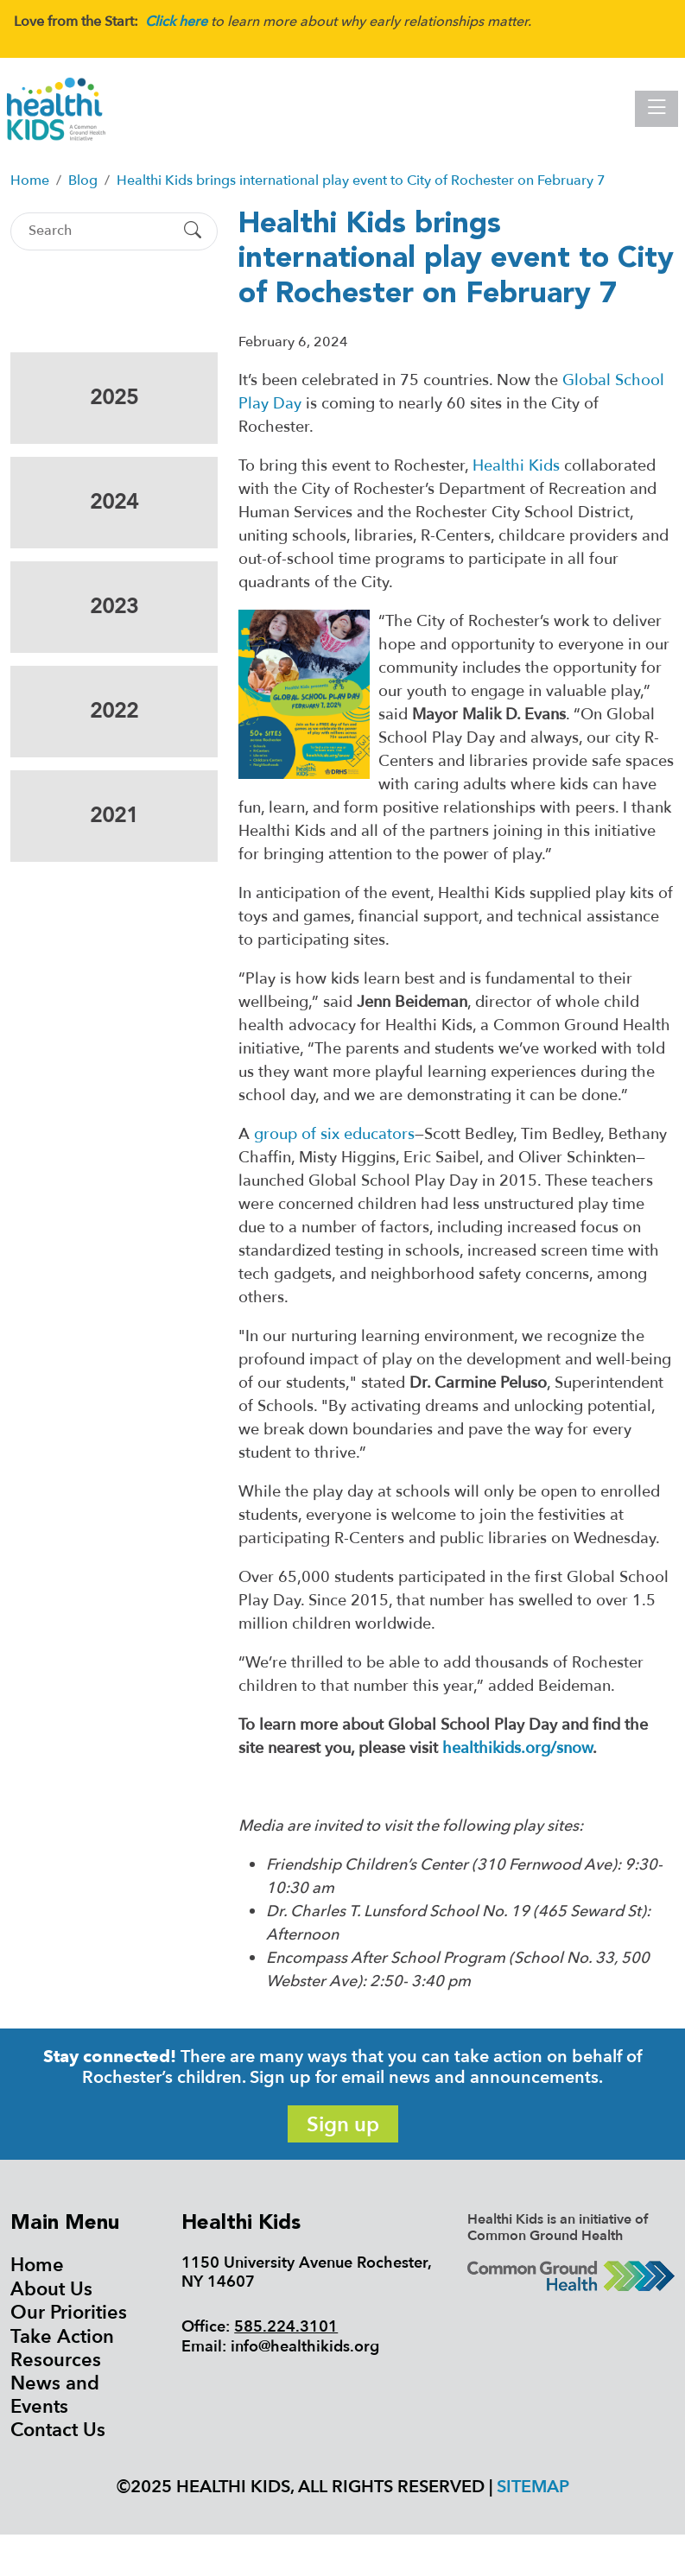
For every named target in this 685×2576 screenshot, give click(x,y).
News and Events (54, 2395)
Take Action (62, 2337)
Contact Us (57, 2430)
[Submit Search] (192, 230)
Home (37, 2265)
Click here (176, 21)
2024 (114, 502)
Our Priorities (68, 2312)
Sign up (343, 2125)
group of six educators (334, 1134)
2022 (114, 711)
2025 (114, 397)
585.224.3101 (286, 2327)
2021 (114, 815)
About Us (51, 2289)
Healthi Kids (516, 466)
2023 (114, 606)
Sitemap (533, 2486)
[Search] (99, 231)
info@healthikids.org (305, 2347)
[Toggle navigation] (656, 109)
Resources (55, 2360)
